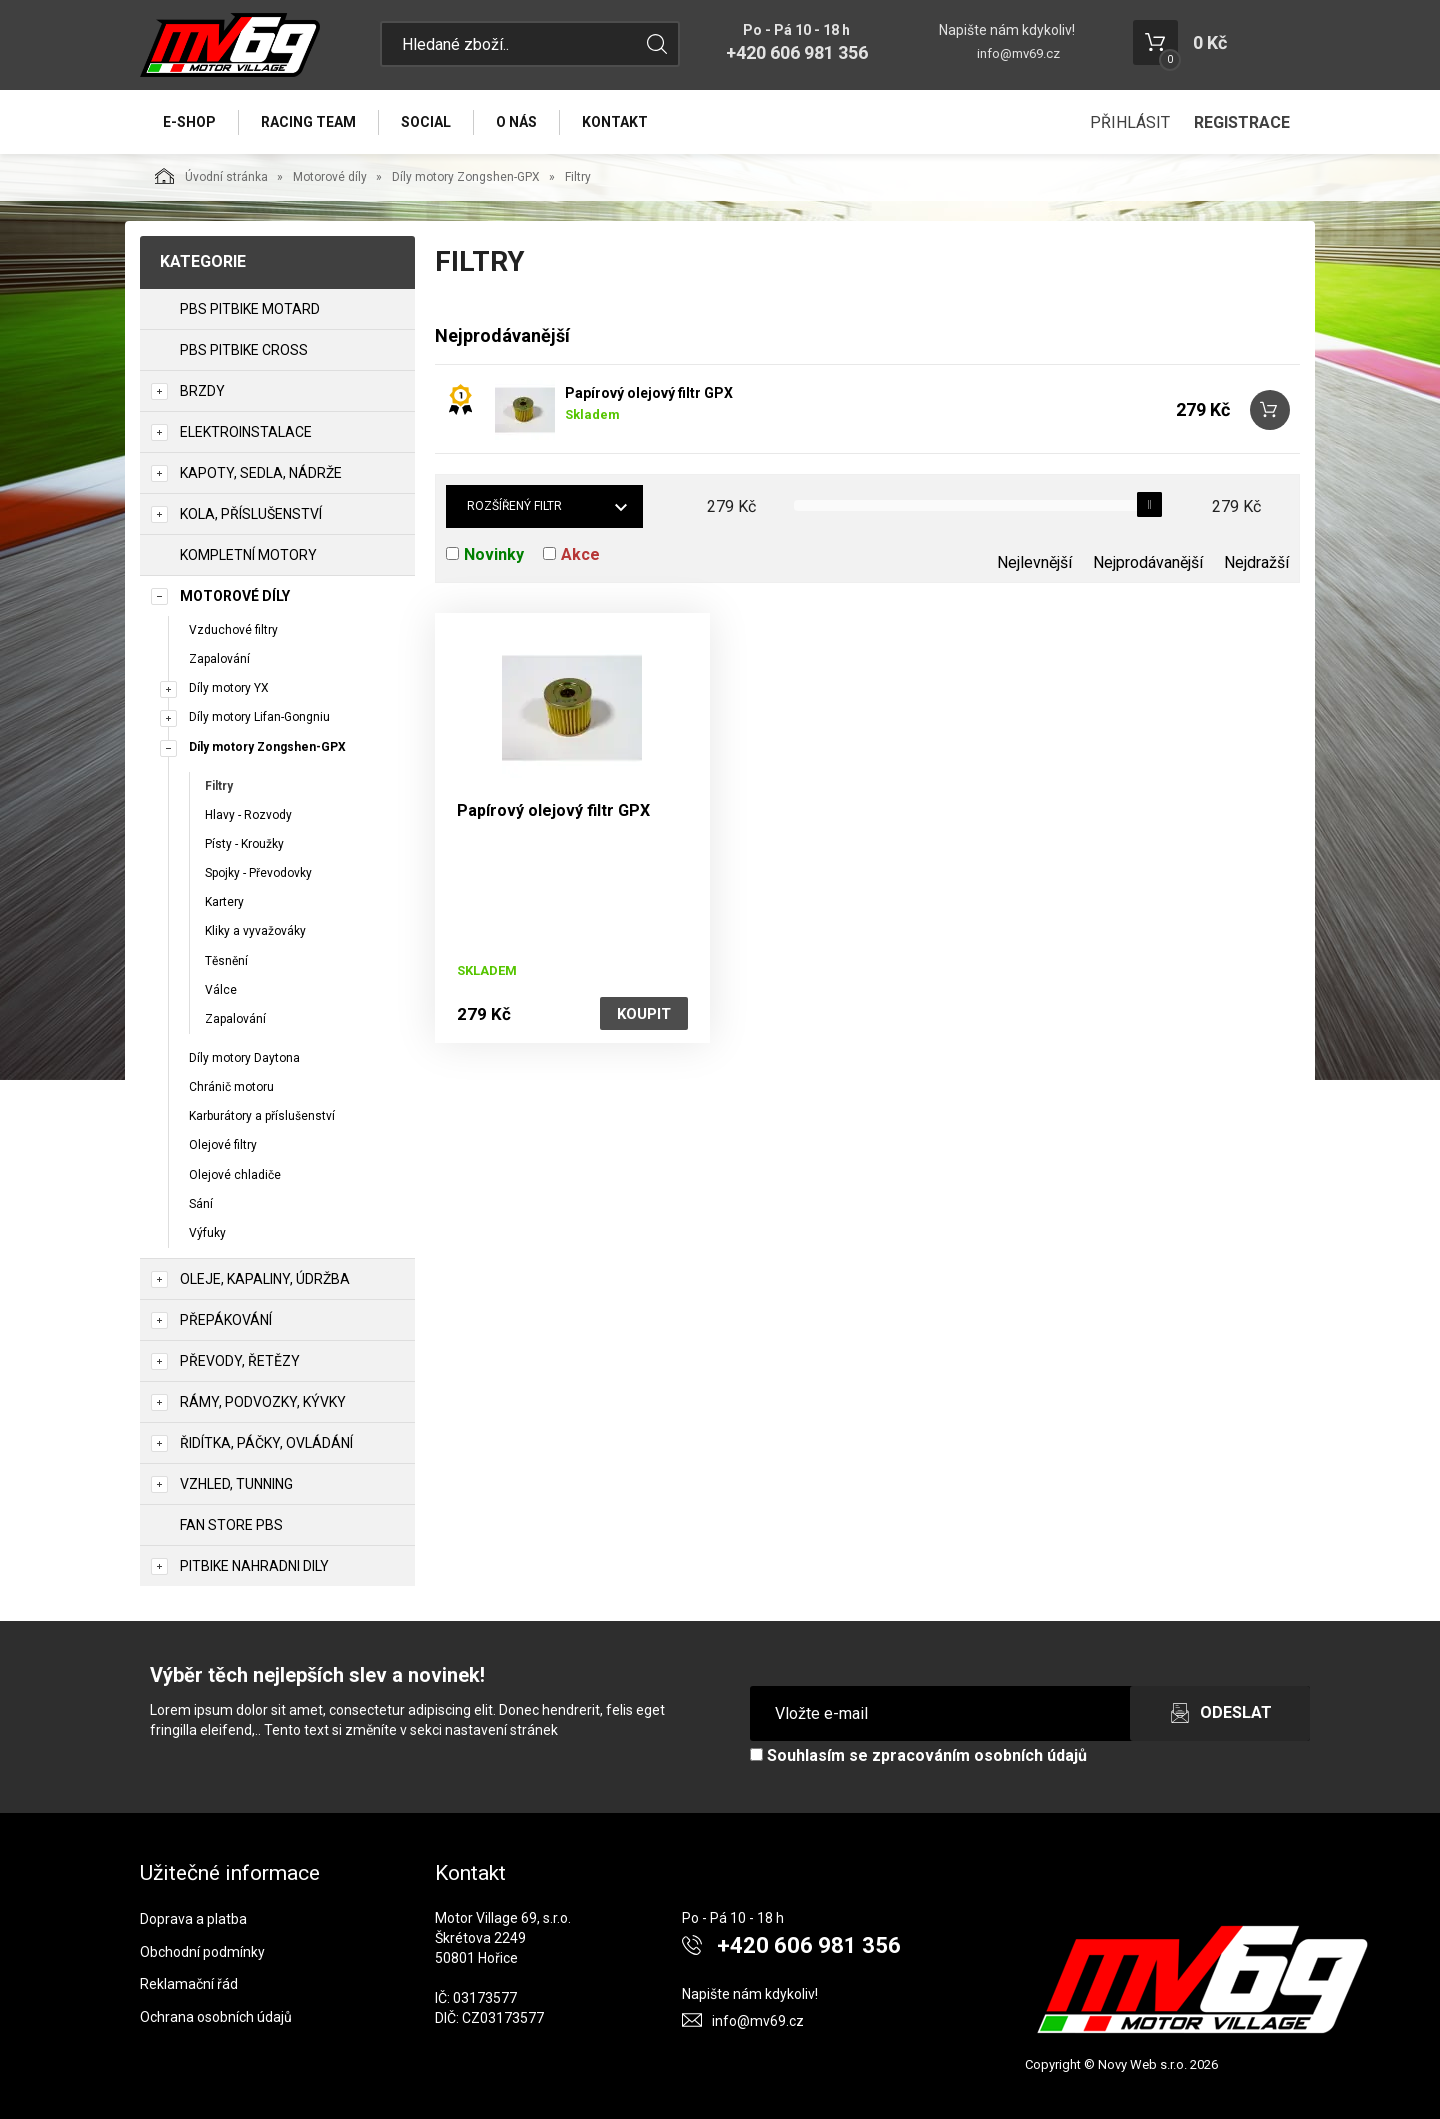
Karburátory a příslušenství (262, 1116)
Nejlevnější (1034, 562)
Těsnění (226, 961)
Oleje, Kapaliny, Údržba (265, 1279)
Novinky (494, 554)
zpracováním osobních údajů (979, 1755)
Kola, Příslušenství (251, 514)
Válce (221, 990)
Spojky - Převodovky (258, 873)
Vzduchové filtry (233, 630)
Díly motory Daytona (244, 1058)
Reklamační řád (189, 1984)
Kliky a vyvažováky (255, 931)
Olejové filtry (223, 1145)
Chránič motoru (231, 1087)
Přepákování (226, 1320)
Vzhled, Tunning (236, 1484)
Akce (580, 554)
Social (426, 122)
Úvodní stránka (211, 176)
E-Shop (189, 122)
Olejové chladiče (235, 1175)
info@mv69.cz (1018, 53)
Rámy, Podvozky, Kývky (263, 1402)
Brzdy (202, 391)
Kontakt (615, 122)
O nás (516, 122)
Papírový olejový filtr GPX (649, 393)
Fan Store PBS (231, 1525)
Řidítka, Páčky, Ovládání (266, 1443)
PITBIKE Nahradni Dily (254, 1566)
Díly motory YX (229, 688)
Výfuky (207, 1233)
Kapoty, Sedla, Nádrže (261, 473)
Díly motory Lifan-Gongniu (259, 717)
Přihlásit (1130, 122)
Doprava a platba (193, 1919)
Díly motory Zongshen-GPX (466, 177)
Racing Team (308, 122)
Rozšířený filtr (514, 506)
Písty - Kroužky (244, 844)
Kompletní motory (248, 555)
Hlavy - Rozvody (248, 815)
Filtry (219, 786)
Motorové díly (330, 177)
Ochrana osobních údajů (216, 2017)
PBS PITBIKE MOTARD (250, 309)
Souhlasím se (918, 1755)
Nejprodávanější (1148, 562)
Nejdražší (1256, 562)
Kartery (224, 902)
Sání (201, 1204)
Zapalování (219, 659)
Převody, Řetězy (240, 1361)
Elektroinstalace (246, 432)
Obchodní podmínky (202, 1952)
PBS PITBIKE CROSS (244, 350)
